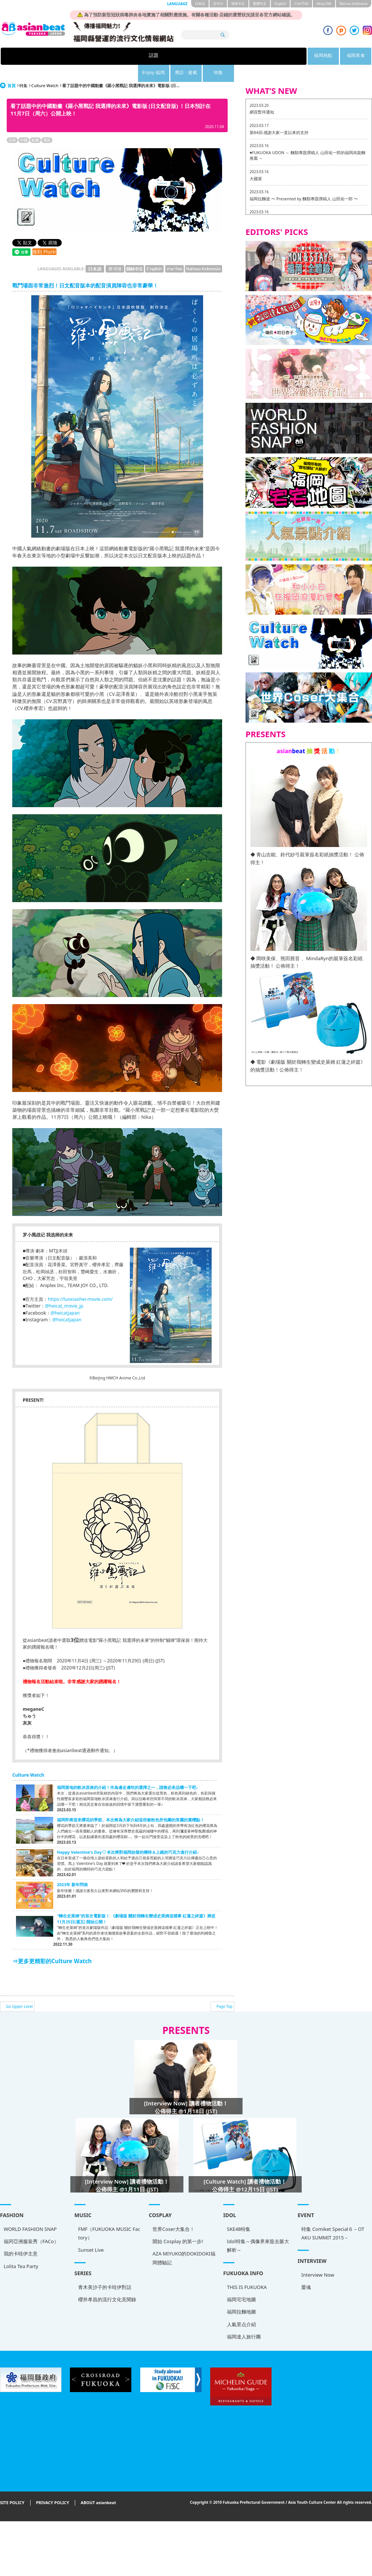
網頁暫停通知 (262, 95)
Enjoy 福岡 (205, 56)
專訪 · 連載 (244, 56)
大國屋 (256, 161)
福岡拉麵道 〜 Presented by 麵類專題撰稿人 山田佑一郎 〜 (304, 181)
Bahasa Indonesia (354, 3)
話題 (90, 56)
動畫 (35, 122)
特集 (282, 56)
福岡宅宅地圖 (18, 2276)
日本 (12, 122)
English (280, 3)
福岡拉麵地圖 (18, 2288)
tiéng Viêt (324, 3)
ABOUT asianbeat (98, 2485)
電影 (47, 122)
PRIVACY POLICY (52, 2485)
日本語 (200, 3)
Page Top (224, 1989)
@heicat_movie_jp (64, 1289)
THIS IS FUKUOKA (24, 2264)
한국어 (218, 3)
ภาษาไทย (301, 3)
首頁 (11, 68)
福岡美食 (166, 56)
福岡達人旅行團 (21, 2313)
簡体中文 (238, 3)
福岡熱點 (128, 56)
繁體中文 (259, 3)
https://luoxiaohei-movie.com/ (80, 1282)
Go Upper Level (19, 1989)
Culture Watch (44, 68)
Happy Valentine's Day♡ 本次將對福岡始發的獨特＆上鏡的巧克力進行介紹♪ (128, 1835)
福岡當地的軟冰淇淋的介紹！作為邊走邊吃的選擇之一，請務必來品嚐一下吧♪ (127, 1770)
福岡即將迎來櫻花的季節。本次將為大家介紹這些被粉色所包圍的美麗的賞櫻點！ (130, 1802)
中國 (24, 122)
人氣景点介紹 (18, 2301)
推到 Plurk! (44, 234)
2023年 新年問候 (72, 1867)
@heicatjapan (65, 1296)
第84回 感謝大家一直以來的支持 (279, 115)
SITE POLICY (12, 2485)
